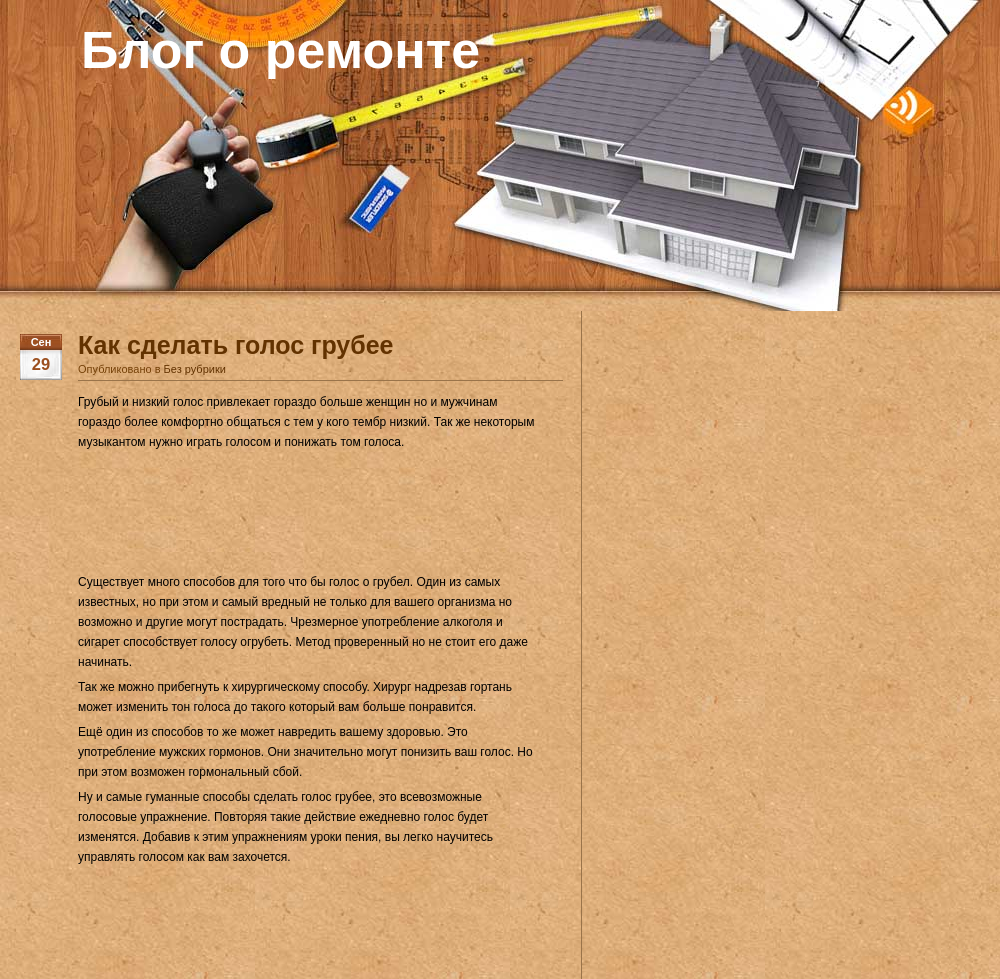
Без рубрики (195, 369)
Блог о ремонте (280, 50)
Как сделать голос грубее (236, 345)
